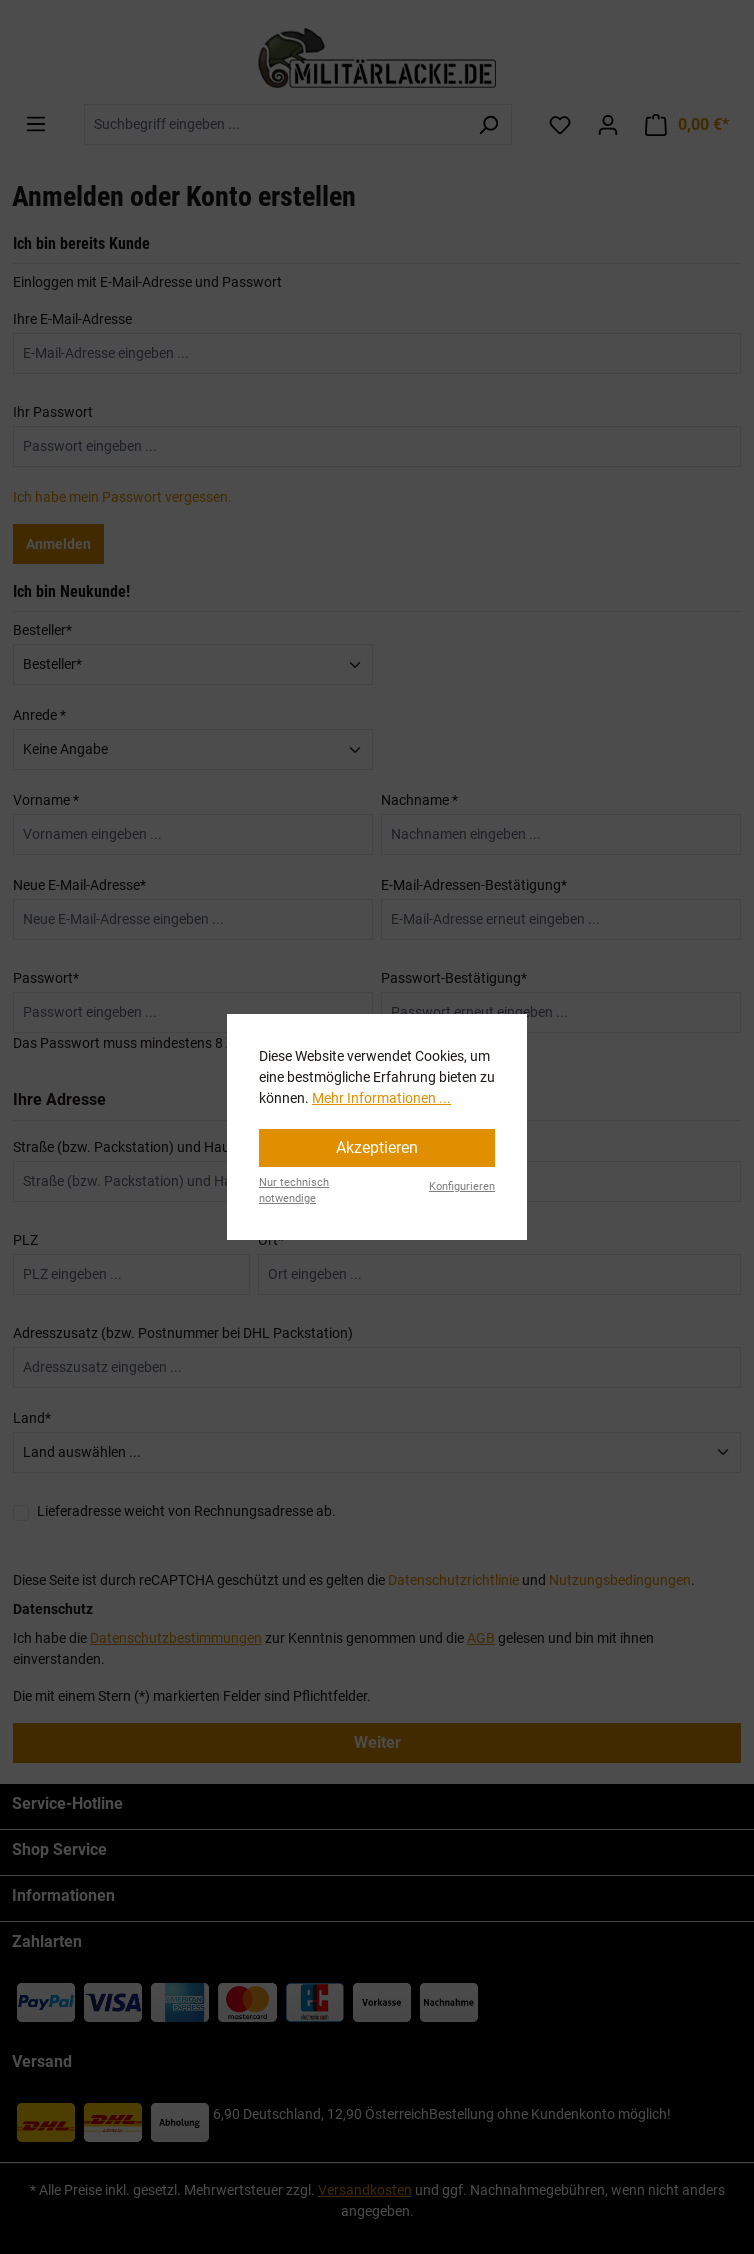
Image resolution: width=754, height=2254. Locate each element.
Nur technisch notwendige (294, 1191)
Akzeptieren (377, 1147)
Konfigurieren (462, 1186)
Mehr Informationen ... (381, 1098)
